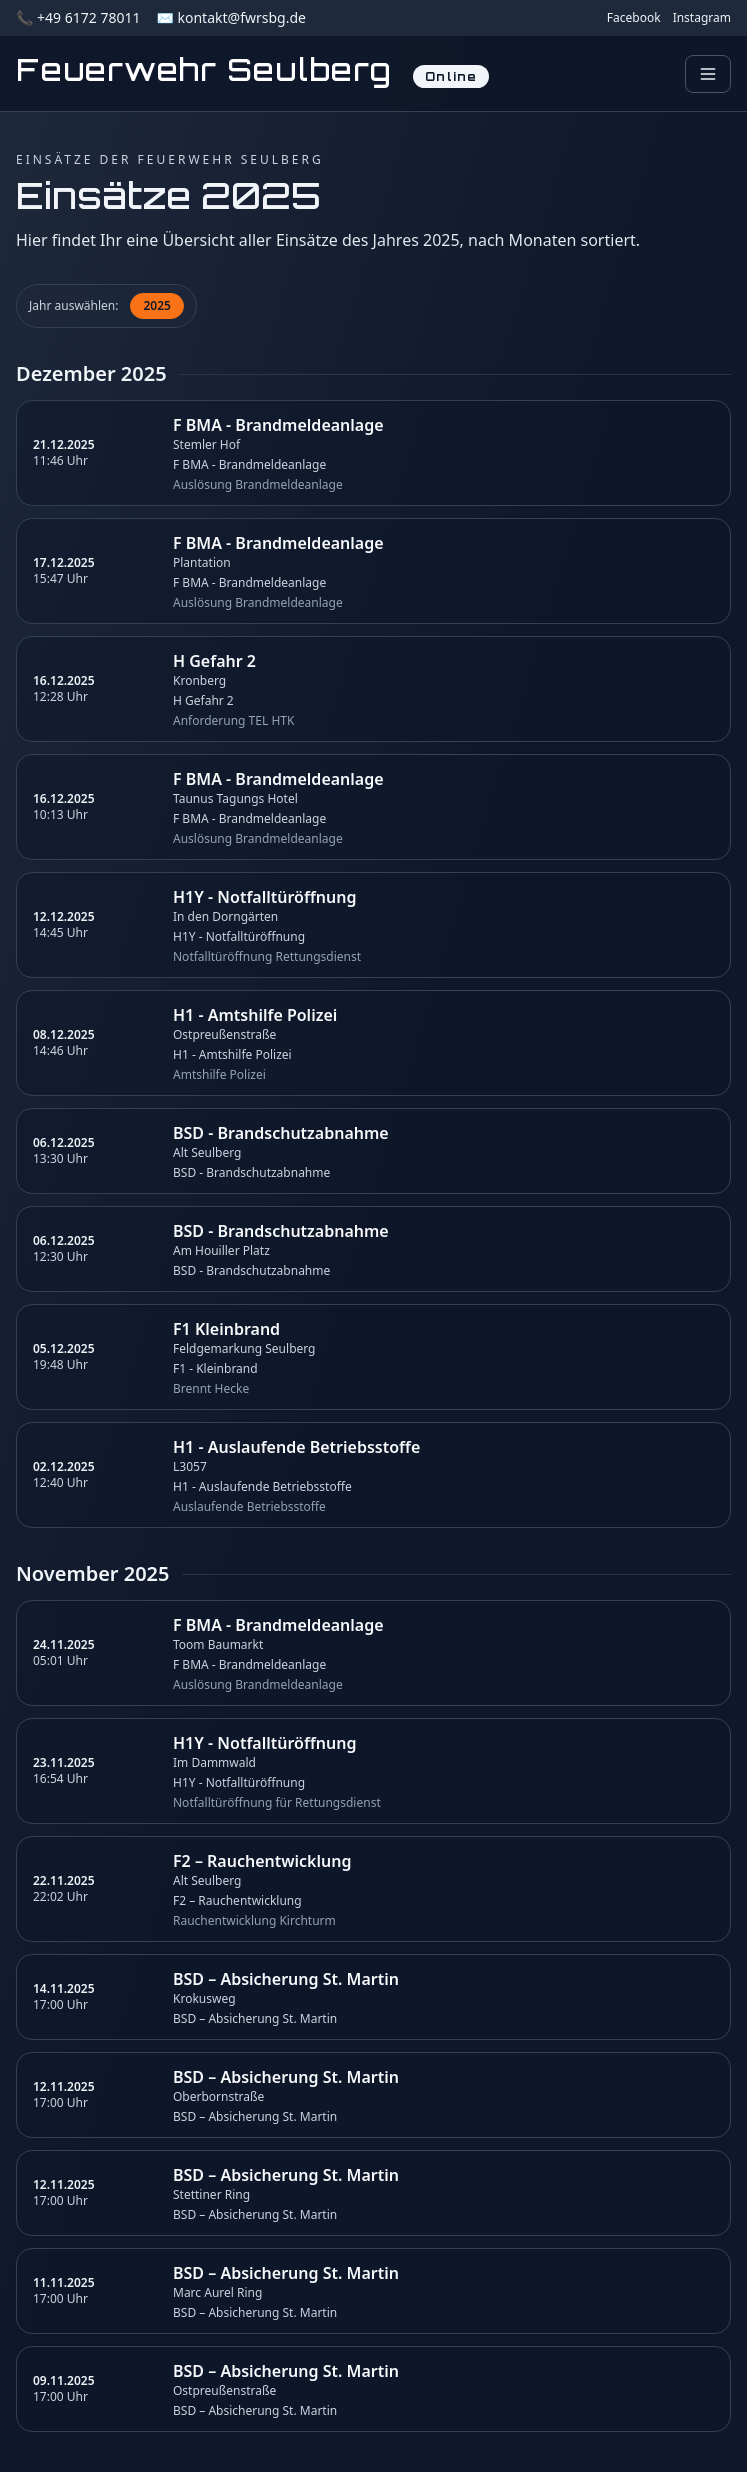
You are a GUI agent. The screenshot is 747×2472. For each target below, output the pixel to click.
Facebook (634, 18)
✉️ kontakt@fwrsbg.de (230, 17)
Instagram (702, 18)
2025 (156, 305)
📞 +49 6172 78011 (78, 17)
